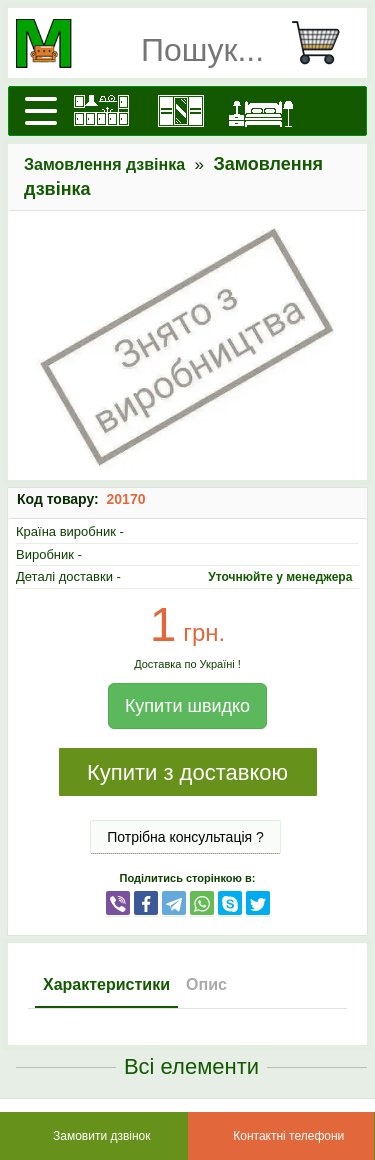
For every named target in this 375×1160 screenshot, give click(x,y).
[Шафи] (181, 111)
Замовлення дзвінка (104, 164)
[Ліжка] (261, 111)
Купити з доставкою (187, 772)
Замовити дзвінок (102, 1136)
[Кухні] (101, 111)
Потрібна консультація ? (185, 837)
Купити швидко (187, 706)
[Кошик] (324, 43)
